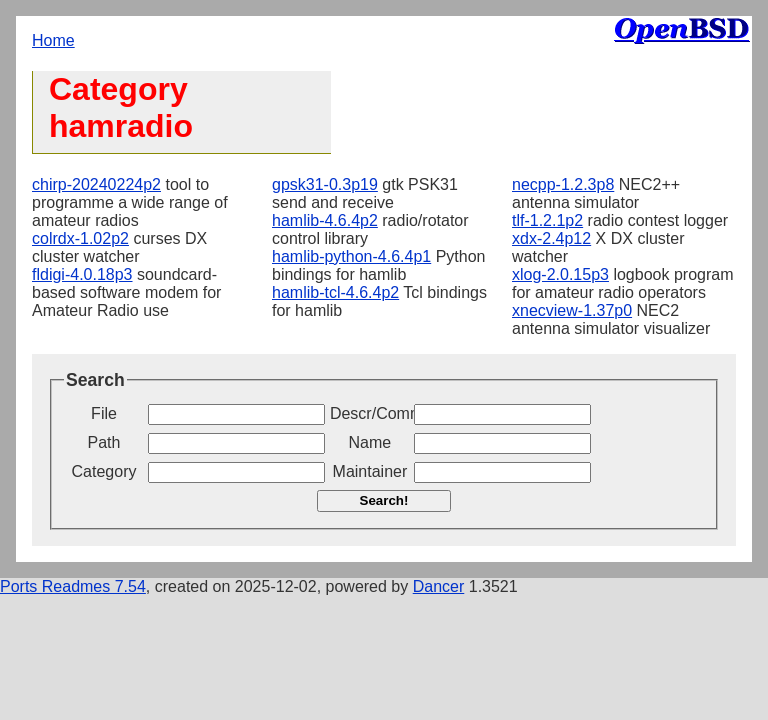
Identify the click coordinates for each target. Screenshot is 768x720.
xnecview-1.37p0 (572, 310)
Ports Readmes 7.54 (73, 586)
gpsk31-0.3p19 (325, 184)
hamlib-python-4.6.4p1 (351, 256)
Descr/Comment (370, 413)
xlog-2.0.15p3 (560, 274)
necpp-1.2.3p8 (563, 184)
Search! (384, 500)
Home (53, 40)
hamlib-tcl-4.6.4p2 (335, 292)
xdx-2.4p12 (551, 238)
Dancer (439, 586)
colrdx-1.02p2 (80, 238)
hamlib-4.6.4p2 (325, 220)
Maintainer (370, 471)
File (104, 413)
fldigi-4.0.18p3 (82, 274)
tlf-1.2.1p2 (547, 220)
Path (104, 442)
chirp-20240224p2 (96, 184)
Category (104, 471)
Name (370, 442)
